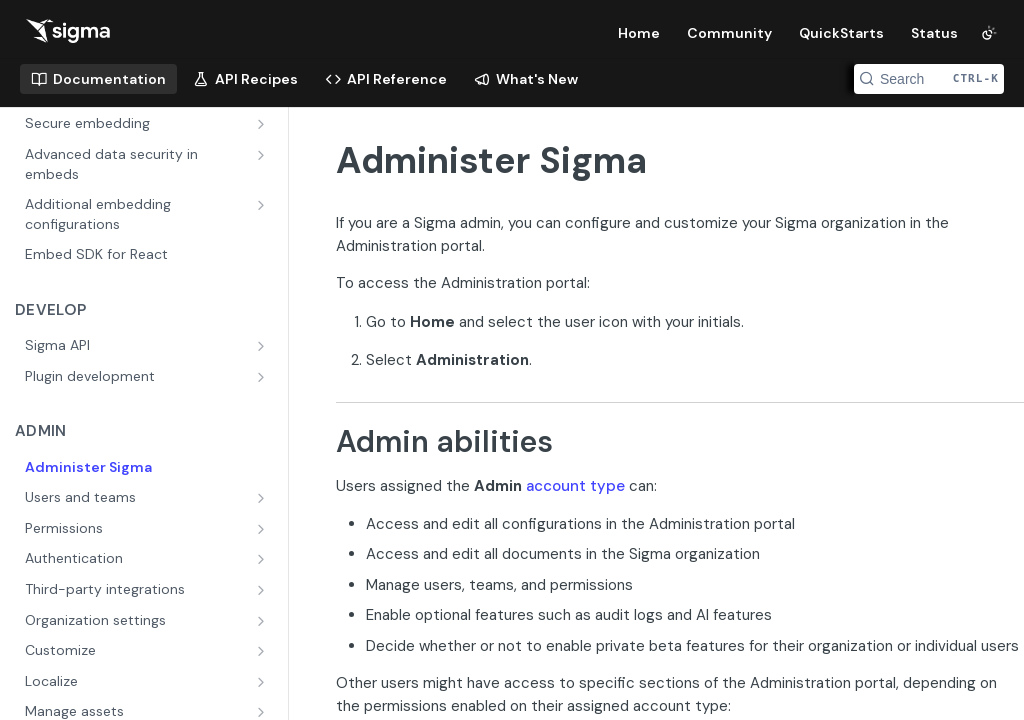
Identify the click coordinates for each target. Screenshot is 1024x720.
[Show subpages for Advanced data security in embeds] (263, 155)
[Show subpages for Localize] (263, 682)
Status (934, 33)
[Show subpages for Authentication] (263, 559)
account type (575, 486)
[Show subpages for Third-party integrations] (263, 590)
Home (639, 33)
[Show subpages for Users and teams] (263, 498)
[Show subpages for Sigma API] (263, 346)
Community (729, 33)
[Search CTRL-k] (929, 79)
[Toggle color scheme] (989, 33)
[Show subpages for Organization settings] (263, 621)
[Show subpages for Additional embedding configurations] (263, 205)
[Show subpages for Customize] (263, 651)
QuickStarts (841, 33)
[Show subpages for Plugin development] (263, 377)
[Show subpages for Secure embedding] (263, 124)
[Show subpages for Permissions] (263, 529)
